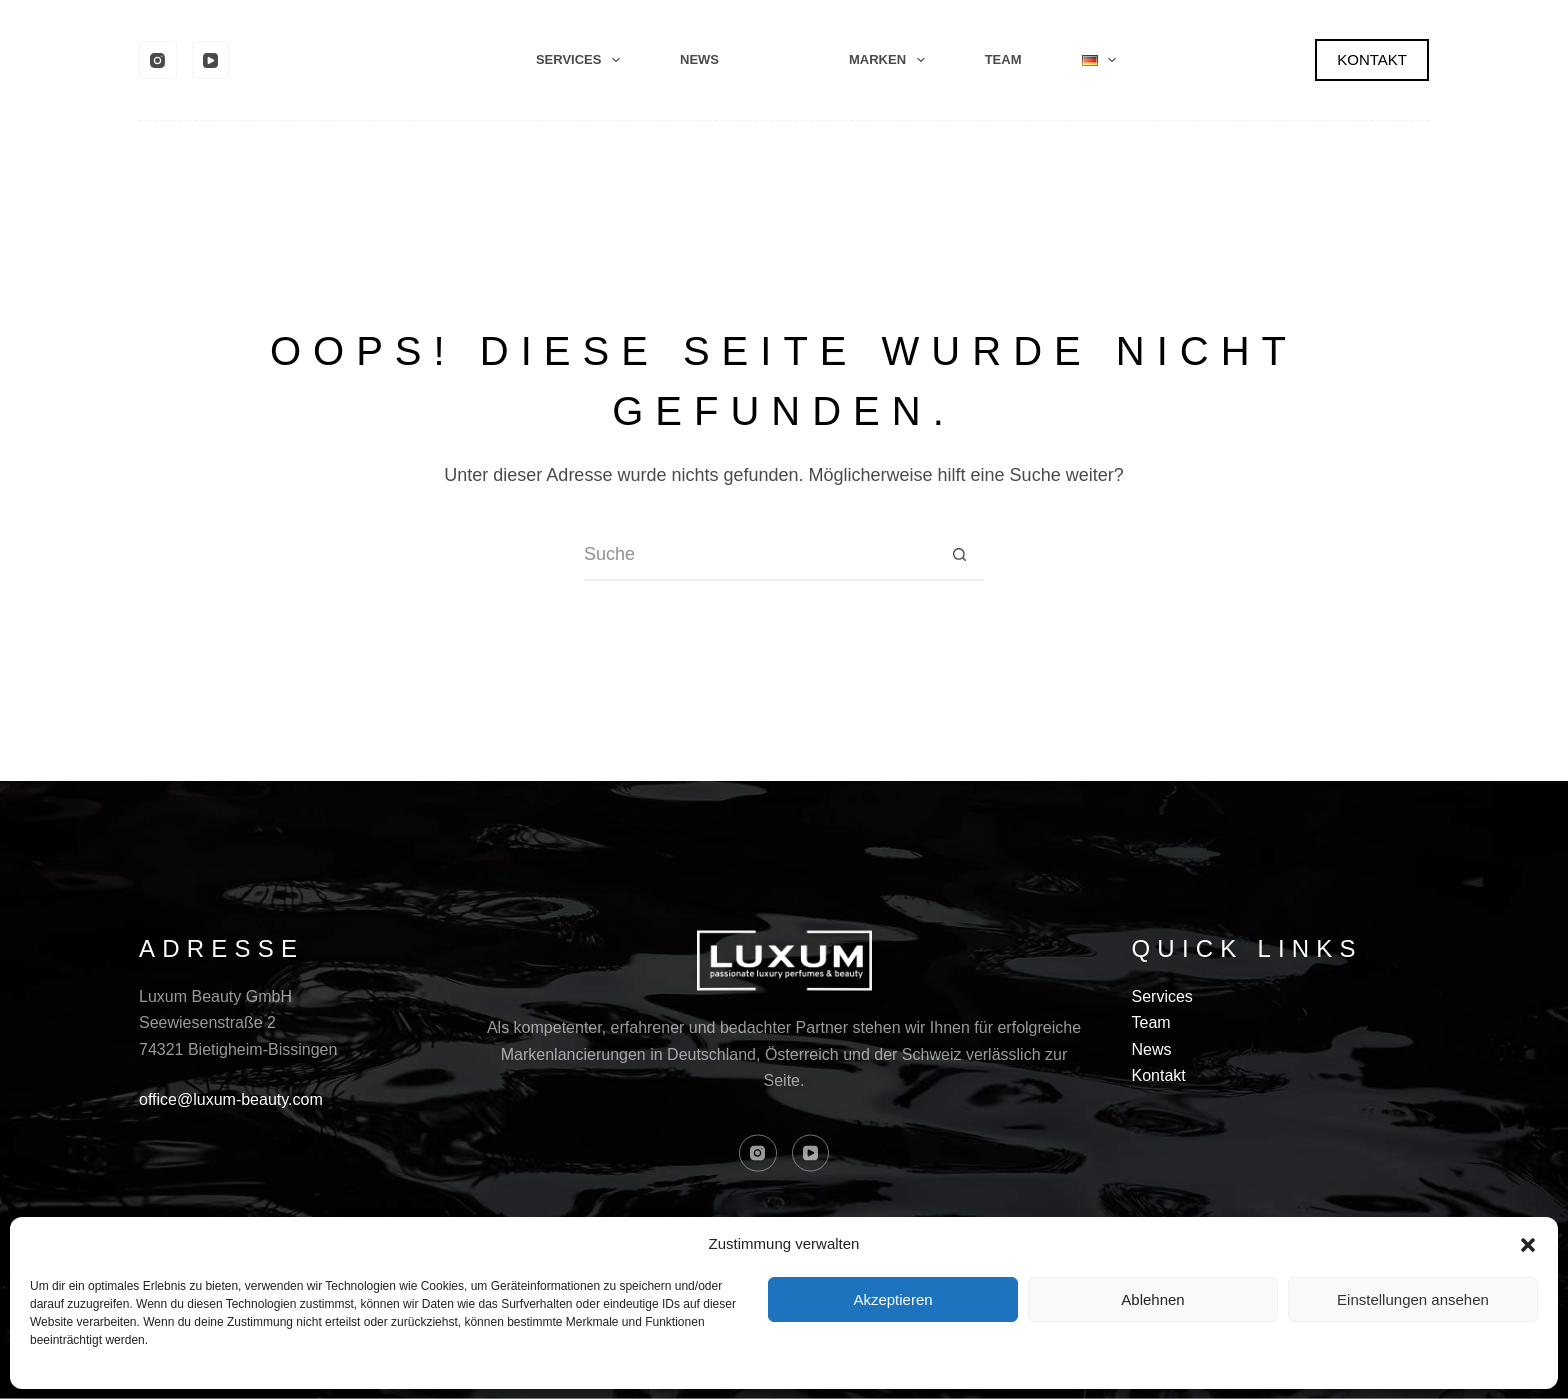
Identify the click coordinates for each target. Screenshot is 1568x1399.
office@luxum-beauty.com (231, 1099)
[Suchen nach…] (759, 556)
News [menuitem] (699, 59)
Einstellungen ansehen (1413, 1299)
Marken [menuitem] (891, 60)
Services (1162, 995)
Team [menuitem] (1003, 59)
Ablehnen (1152, 1299)
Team (1151, 1022)
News (1152, 1048)
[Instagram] (158, 60)
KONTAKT (1372, 59)
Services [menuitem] (582, 60)
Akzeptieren (892, 1299)
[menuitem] (1099, 60)
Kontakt (1159, 1075)
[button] (1528, 1245)
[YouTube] (211, 60)
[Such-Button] (959, 556)
